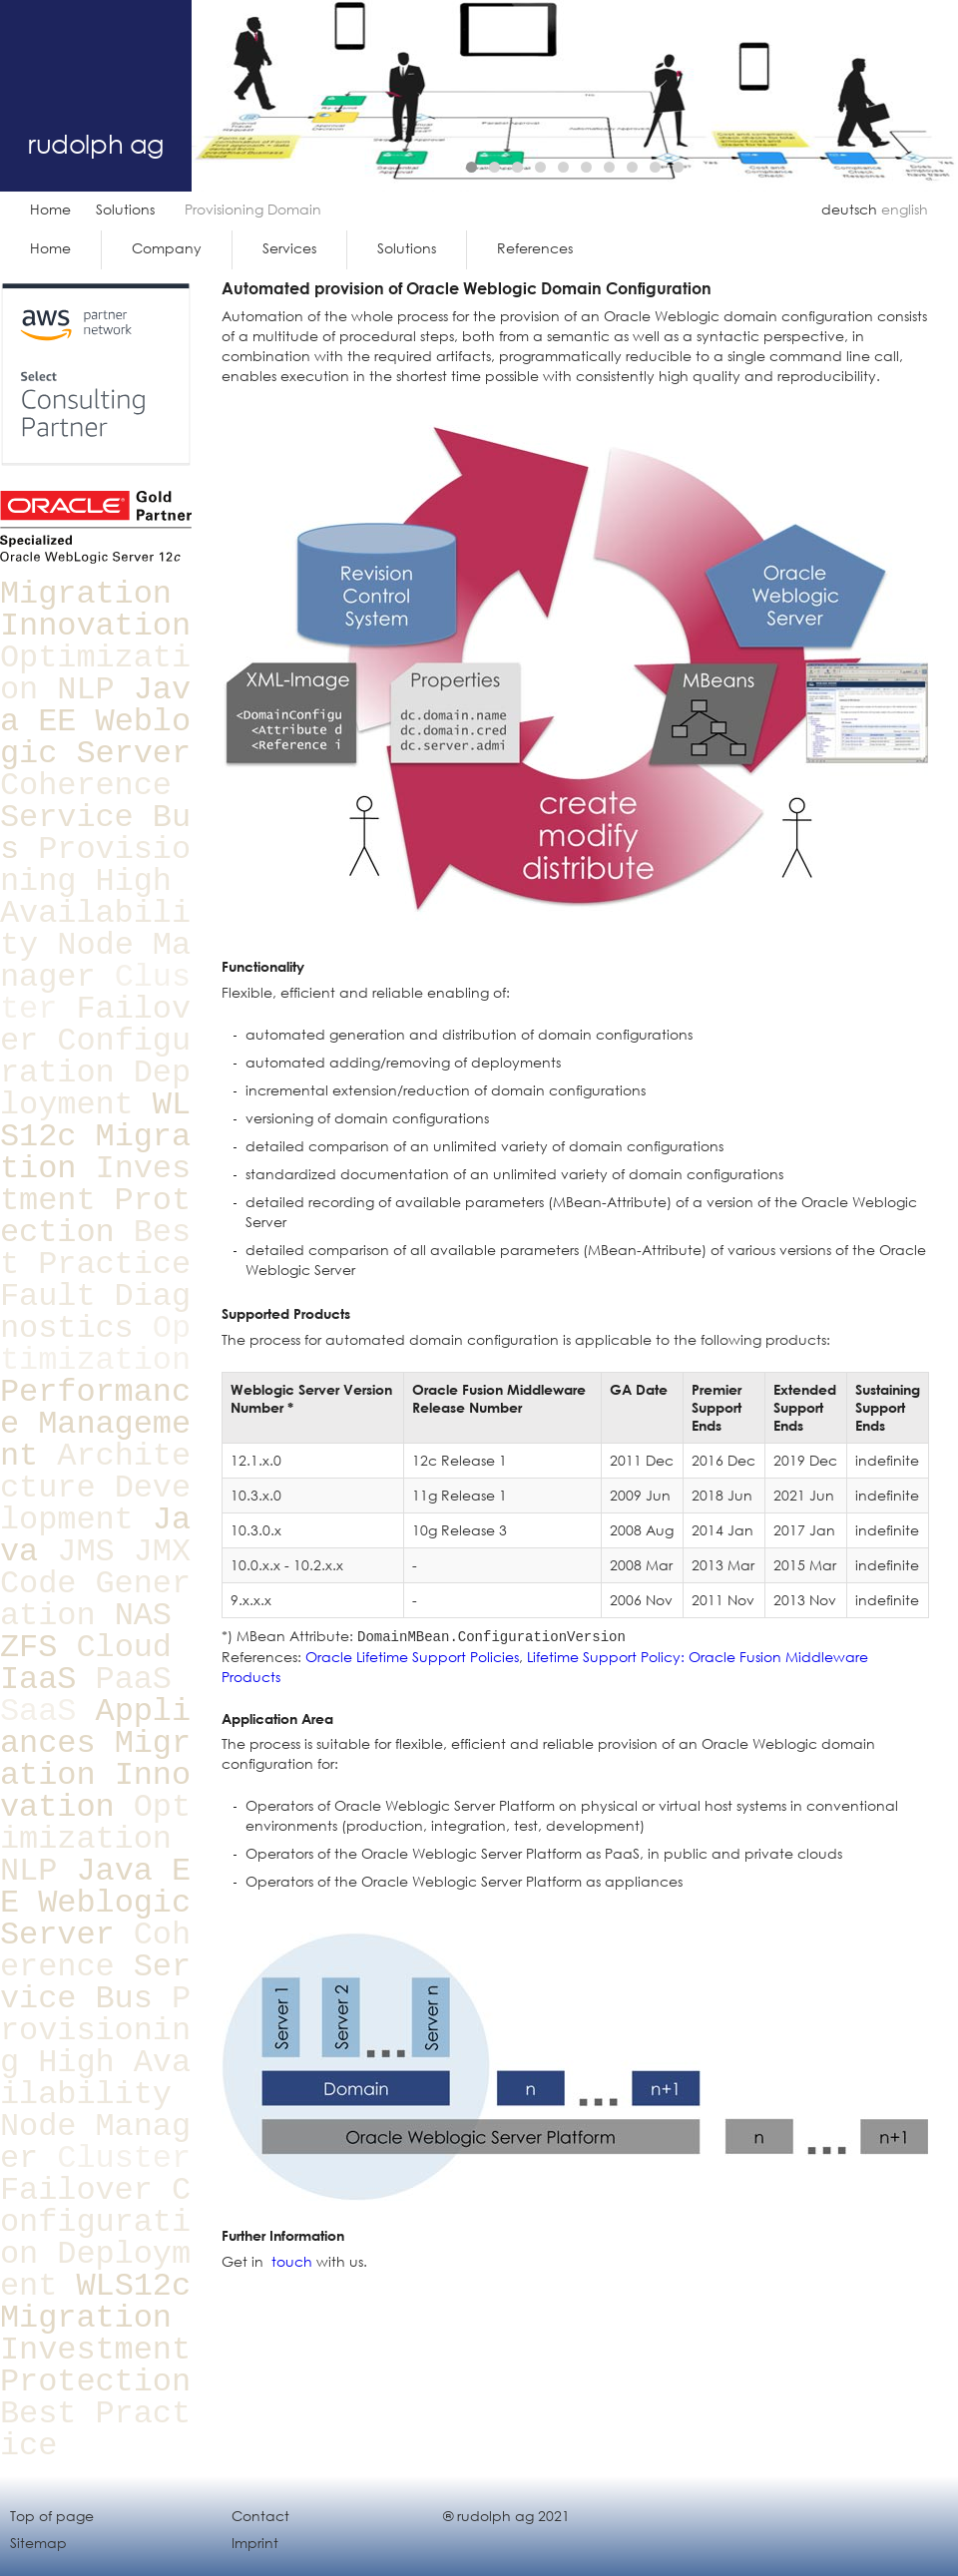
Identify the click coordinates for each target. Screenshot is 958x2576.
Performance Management (95, 1424)
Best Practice (95, 1248)
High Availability (95, 913)
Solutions (125, 209)
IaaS (38, 1679)
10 (678, 167)
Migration (86, 594)
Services (289, 247)
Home (50, 209)
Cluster (124, 2158)
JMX (162, 1551)
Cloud (124, 1647)
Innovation (95, 626)
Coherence (86, 785)
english (904, 209)
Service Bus (95, 1982)
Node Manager (95, 961)
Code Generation (95, 1599)
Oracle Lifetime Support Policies (412, 1656)
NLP (85, 689)
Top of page (52, 2515)
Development (95, 1504)
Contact (260, 2515)
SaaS (38, 1711)
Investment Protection (95, 1200)
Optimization (95, 1344)
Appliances (95, 1727)
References (535, 247)
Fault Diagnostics (95, 1312)
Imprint (255, 2542)
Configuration (95, 1057)
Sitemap (38, 2542)
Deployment (95, 1089)
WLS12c (133, 2286)
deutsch (849, 209)
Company (167, 247)
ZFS (28, 1647)
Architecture (95, 1472)
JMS (85, 1551)
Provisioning (95, 2030)
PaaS (134, 1679)
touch (291, 2261)
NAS (143, 1615)
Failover (76, 2190)
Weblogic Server (95, 737)
